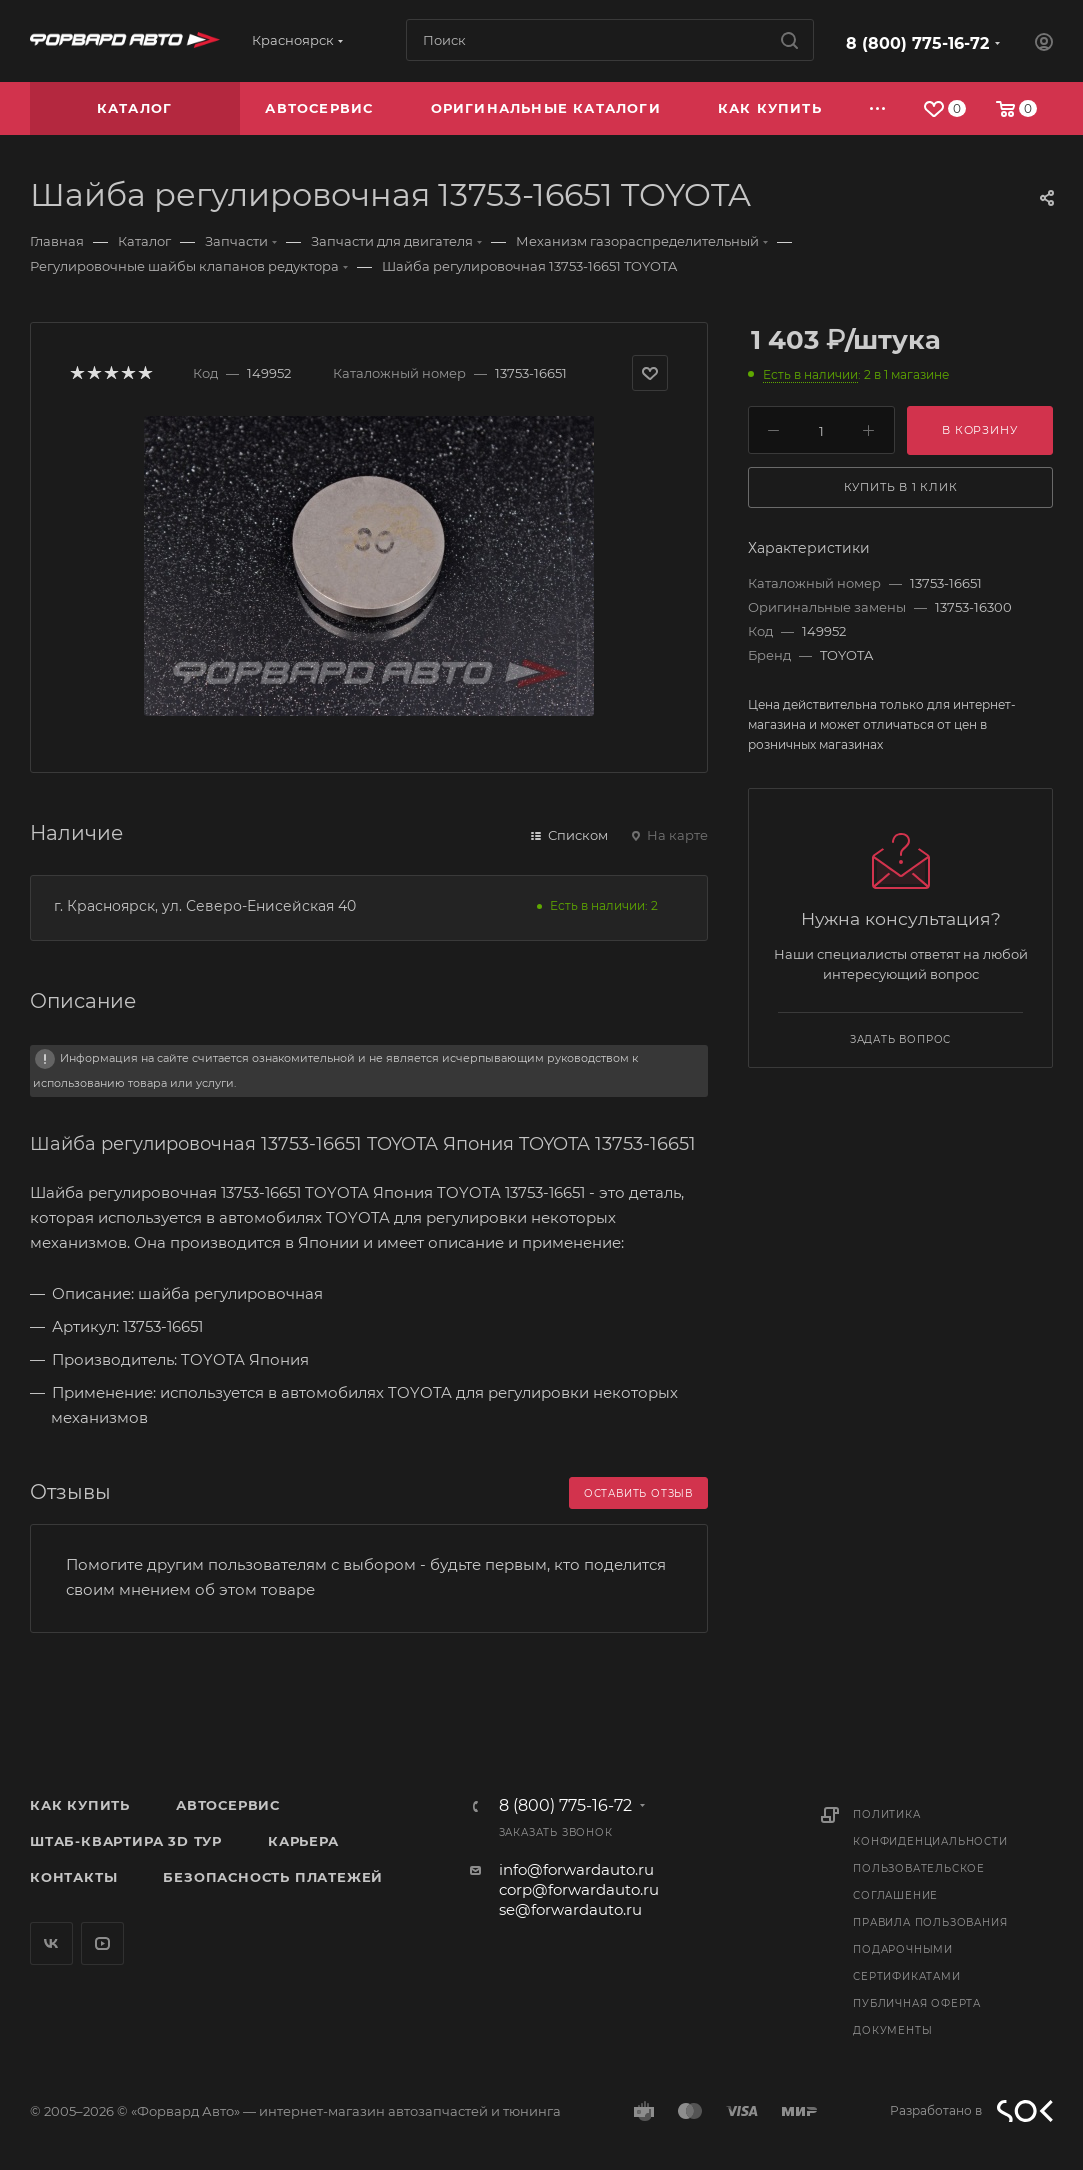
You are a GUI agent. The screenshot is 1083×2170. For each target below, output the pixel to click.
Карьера (303, 1841)
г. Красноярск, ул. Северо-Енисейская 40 (205, 906)
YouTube (102, 1943)
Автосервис (228, 1805)
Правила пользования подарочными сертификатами (930, 1949)
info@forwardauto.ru (576, 1869)
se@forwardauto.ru (570, 1909)
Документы (892, 2030)
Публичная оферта (917, 2003)
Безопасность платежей (273, 1877)
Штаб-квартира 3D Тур (126, 1841)
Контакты (73, 1877)
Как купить (80, 1805)
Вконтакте (51, 1943)
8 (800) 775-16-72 (917, 43)
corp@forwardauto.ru (579, 1889)
